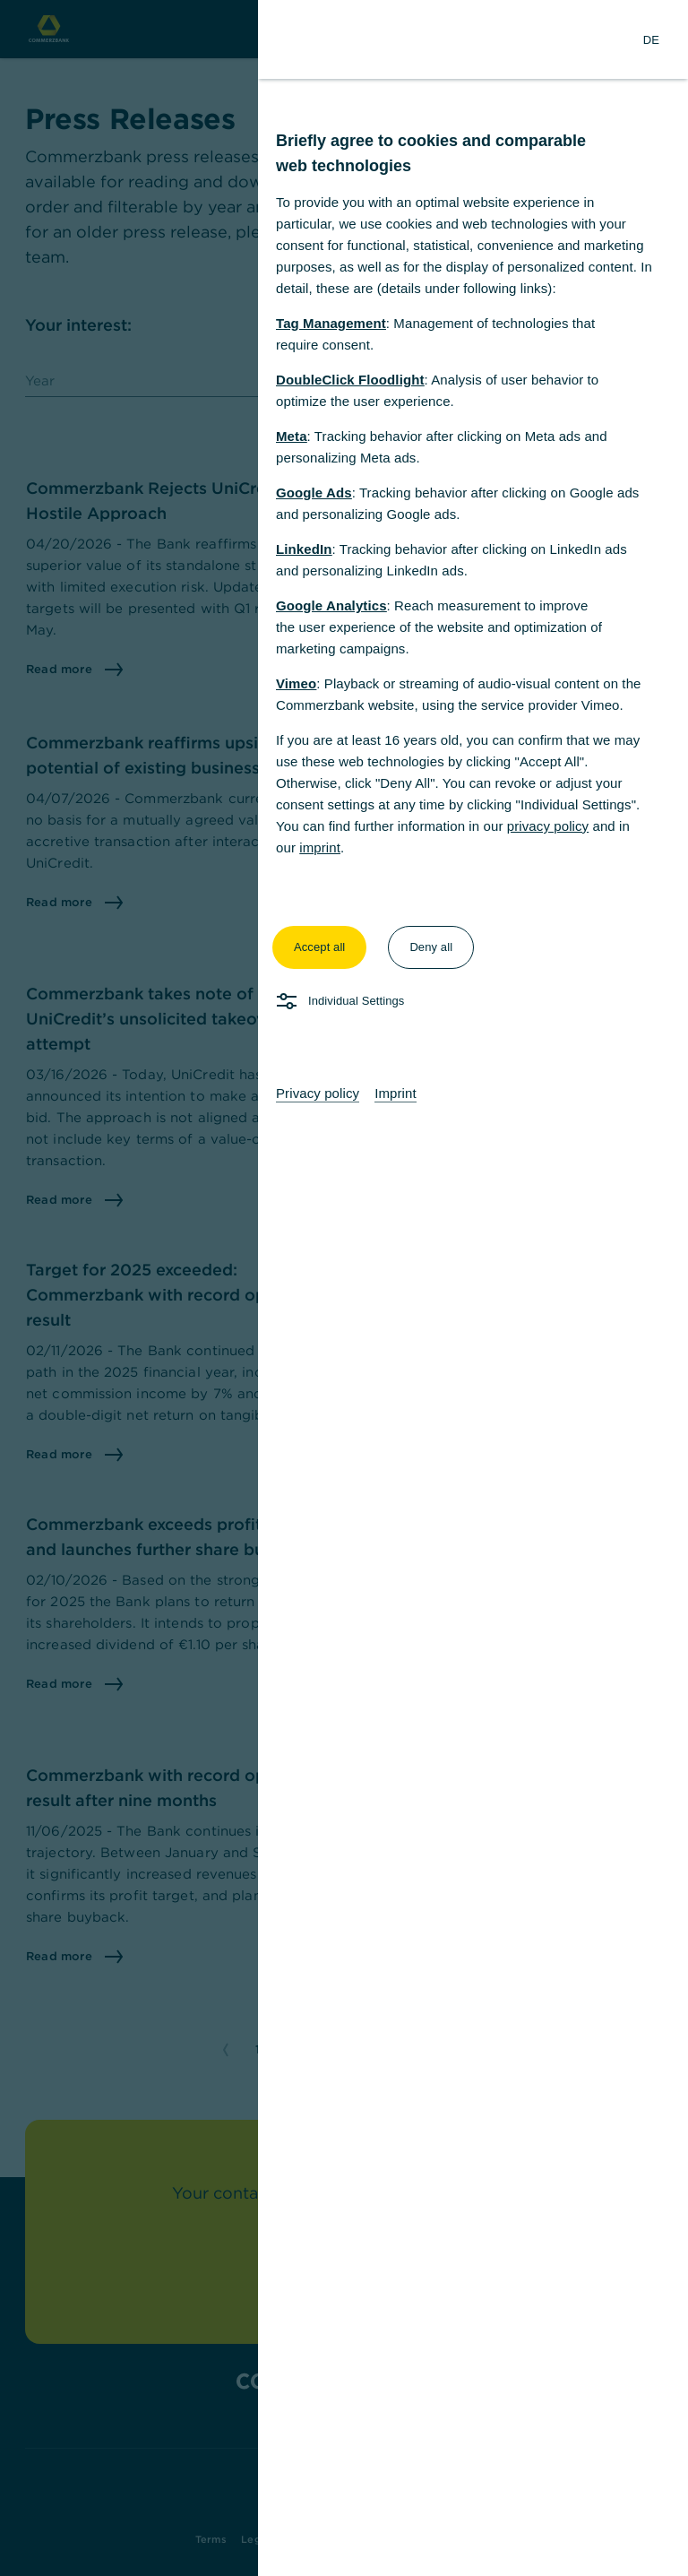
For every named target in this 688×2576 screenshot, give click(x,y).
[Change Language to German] (651, 39)
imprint (319, 847)
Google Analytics (331, 605)
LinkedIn (303, 549)
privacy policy (548, 826)
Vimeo (296, 683)
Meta (291, 436)
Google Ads (314, 492)
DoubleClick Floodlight (350, 379)
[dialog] (344, 1288)
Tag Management (331, 323)
